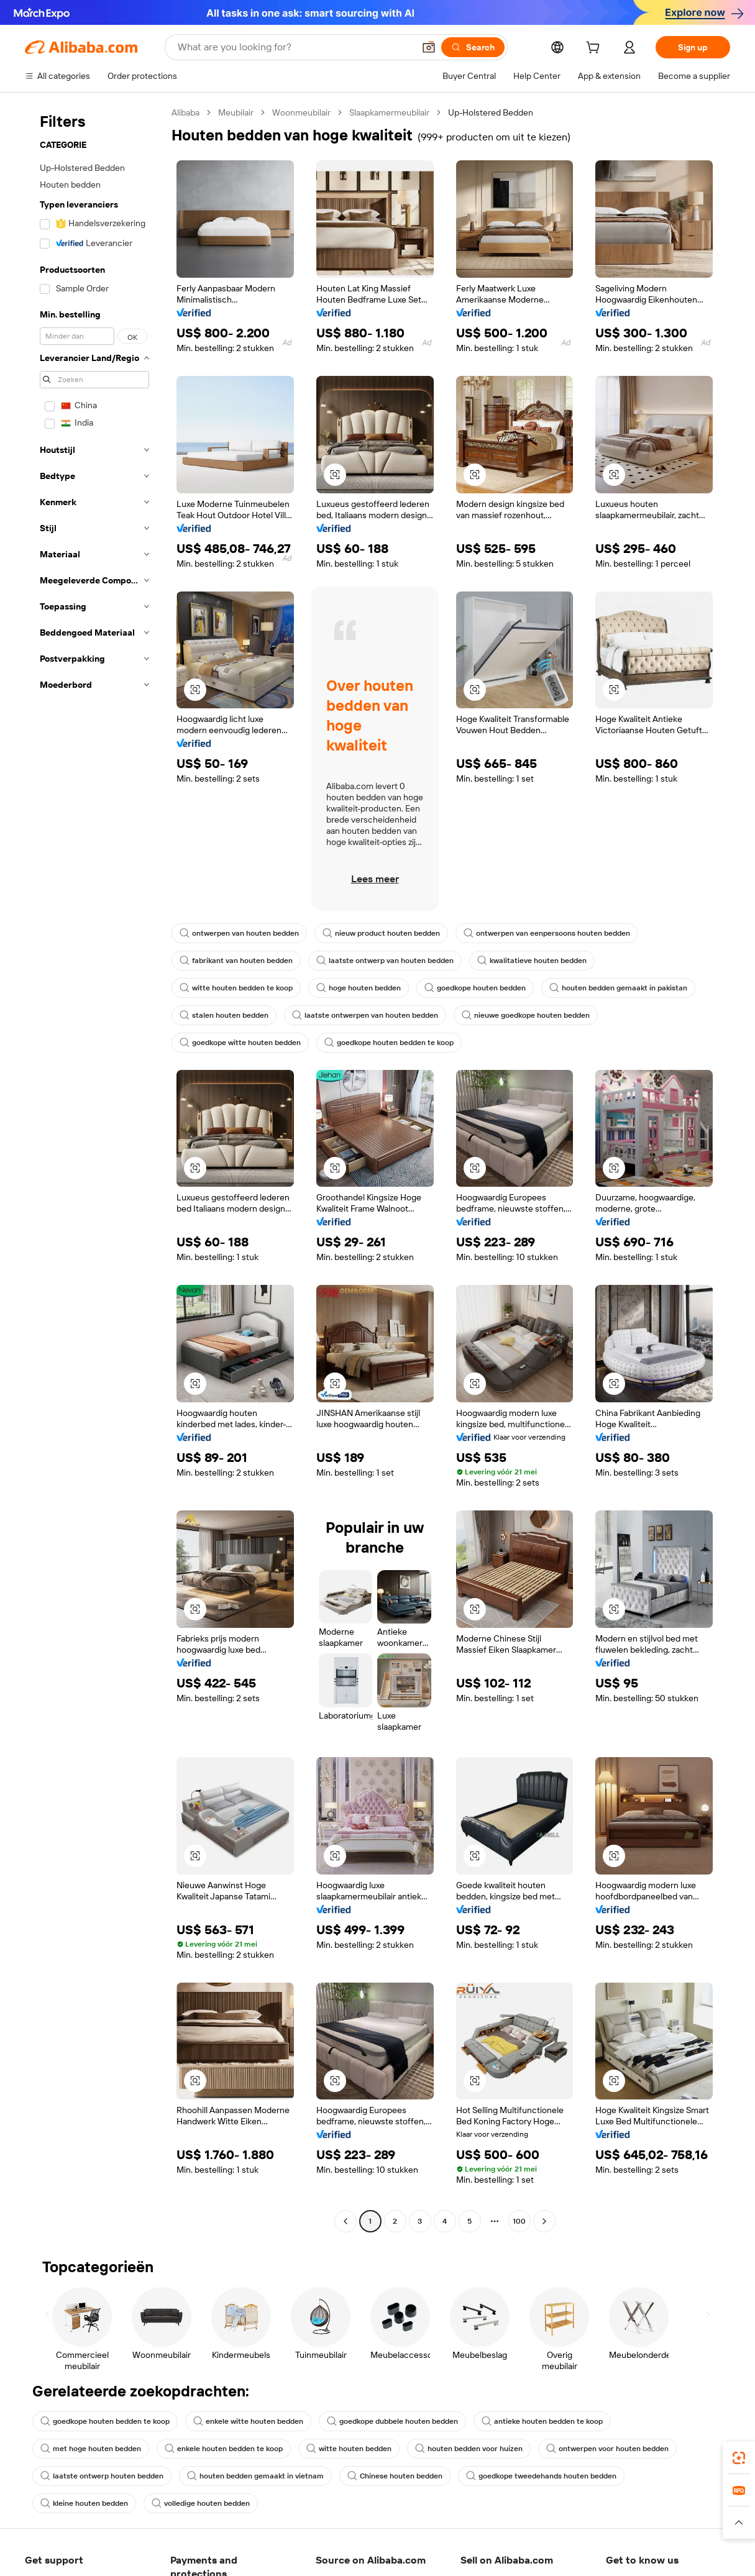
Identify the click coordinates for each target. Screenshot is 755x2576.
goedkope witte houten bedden (240, 1043)
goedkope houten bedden (475, 988)
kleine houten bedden (84, 2503)
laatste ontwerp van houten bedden (385, 961)
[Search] (473, 47)
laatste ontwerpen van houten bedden (365, 1015)
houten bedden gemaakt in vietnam (255, 2476)
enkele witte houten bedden (248, 2421)
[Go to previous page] (345, 2221)
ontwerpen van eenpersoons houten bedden (547, 933)
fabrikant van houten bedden (236, 961)
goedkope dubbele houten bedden (392, 2421)
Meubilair (236, 112)
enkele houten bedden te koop (224, 2449)
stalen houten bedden (224, 1015)
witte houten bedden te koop (236, 988)
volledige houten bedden (201, 2503)
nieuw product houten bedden (381, 933)
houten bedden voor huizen (469, 2449)
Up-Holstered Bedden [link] (490, 112)
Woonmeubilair (301, 112)
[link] (739, 2458)
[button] (428, 47)
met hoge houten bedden (90, 2449)
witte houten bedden (348, 2449)
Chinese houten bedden (394, 2476)
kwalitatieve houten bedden (532, 961)
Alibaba (185, 112)
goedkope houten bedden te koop (389, 1043)
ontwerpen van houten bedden (239, 933)
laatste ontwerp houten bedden (101, 2476)
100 (519, 2221)
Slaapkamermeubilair (389, 112)
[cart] (595, 49)
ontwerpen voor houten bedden (607, 2449)
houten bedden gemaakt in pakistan (618, 988)
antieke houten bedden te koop (542, 2421)
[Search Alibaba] (294, 47)
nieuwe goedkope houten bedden (526, 1015)
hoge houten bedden (358, 988)
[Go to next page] (544, 2221)
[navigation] (94, 1168)
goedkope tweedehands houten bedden (541, 2476)
